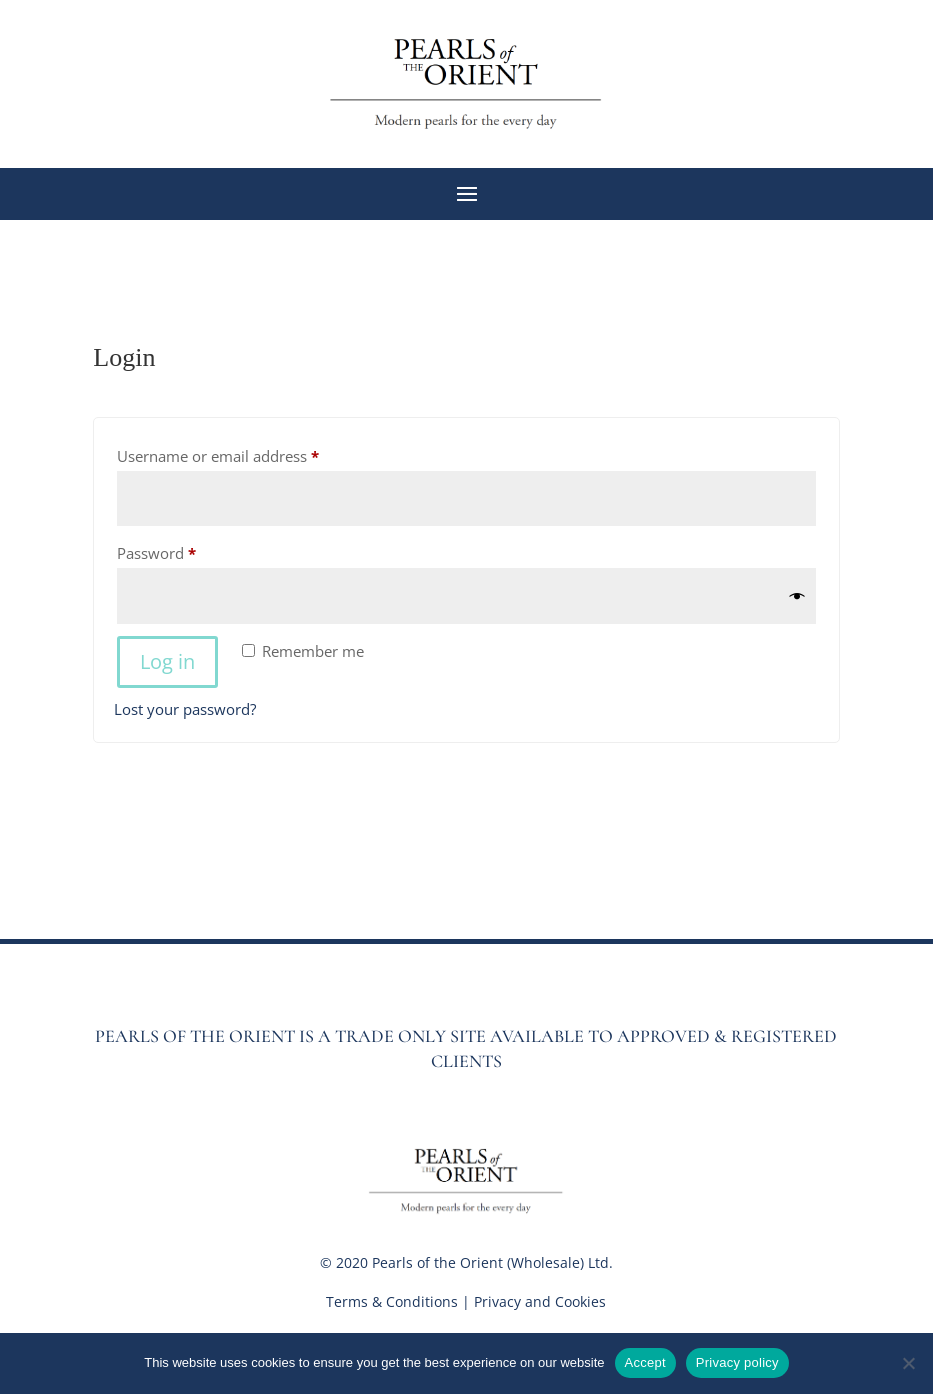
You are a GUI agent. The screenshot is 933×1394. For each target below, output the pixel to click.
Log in (167, 661)
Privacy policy (737, 1362)
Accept (645, 1362)
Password (187, 550)
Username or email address (248, 453)
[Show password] (797, 596)
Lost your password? (185, 709)
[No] (908, 1363)
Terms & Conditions (392, 1301)
